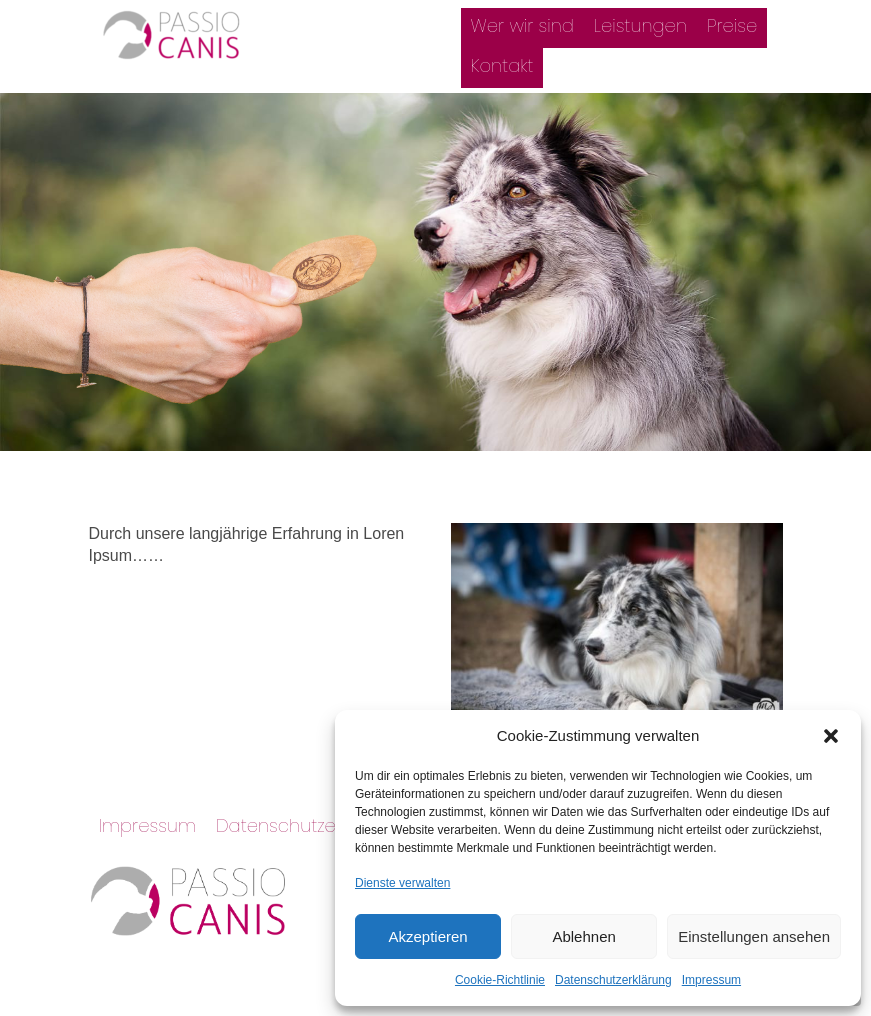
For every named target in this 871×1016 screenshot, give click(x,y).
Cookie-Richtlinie (500, 980)
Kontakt (502, 65)
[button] (831, 736)
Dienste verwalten (402, 883)
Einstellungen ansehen (754, 936)
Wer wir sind (522, 25)
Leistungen (640, 25)
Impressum (711, 980)
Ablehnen (583, 936)
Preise (732, 25)
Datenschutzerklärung (613, 980)
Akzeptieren (427, 936)
